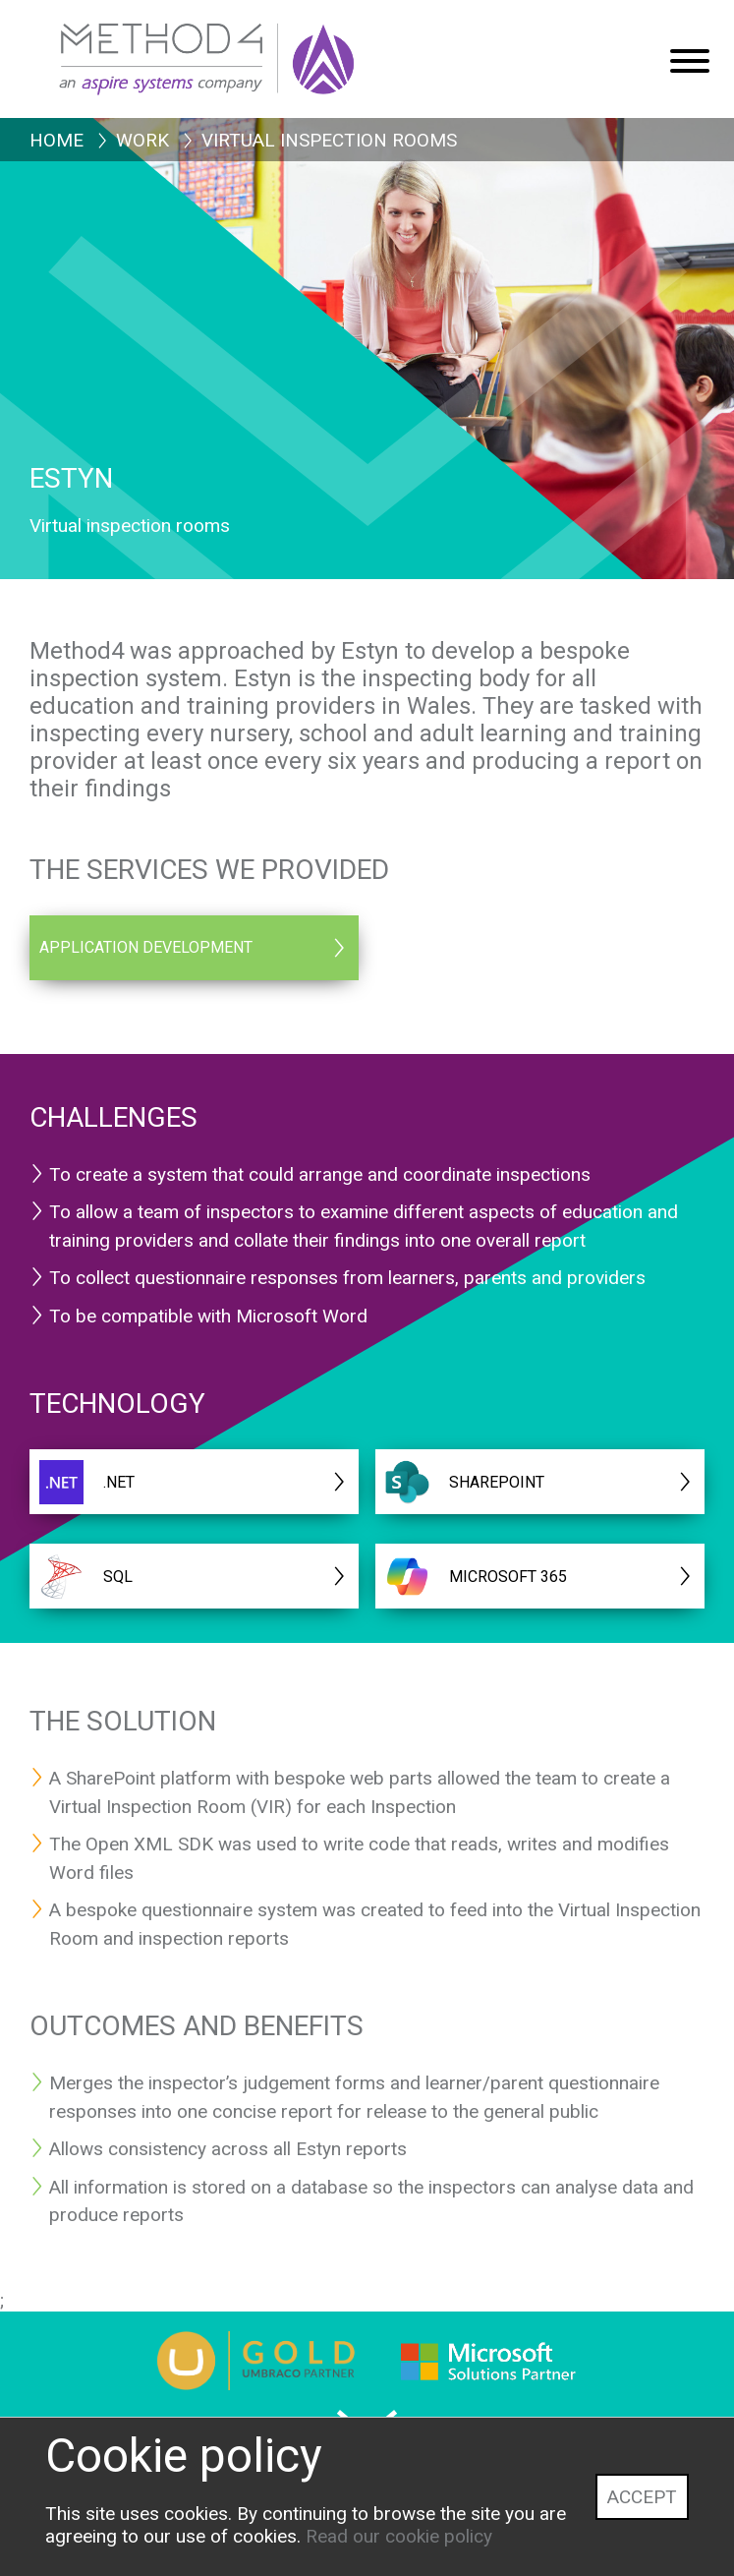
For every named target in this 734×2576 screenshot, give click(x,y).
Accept (642, 2497)
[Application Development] (194, 947)
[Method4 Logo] (250, 49)
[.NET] (194, 1481)
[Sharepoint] (540, 1481)
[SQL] (194, 1576)
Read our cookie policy (399, 2536)
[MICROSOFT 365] (540, 1576)
